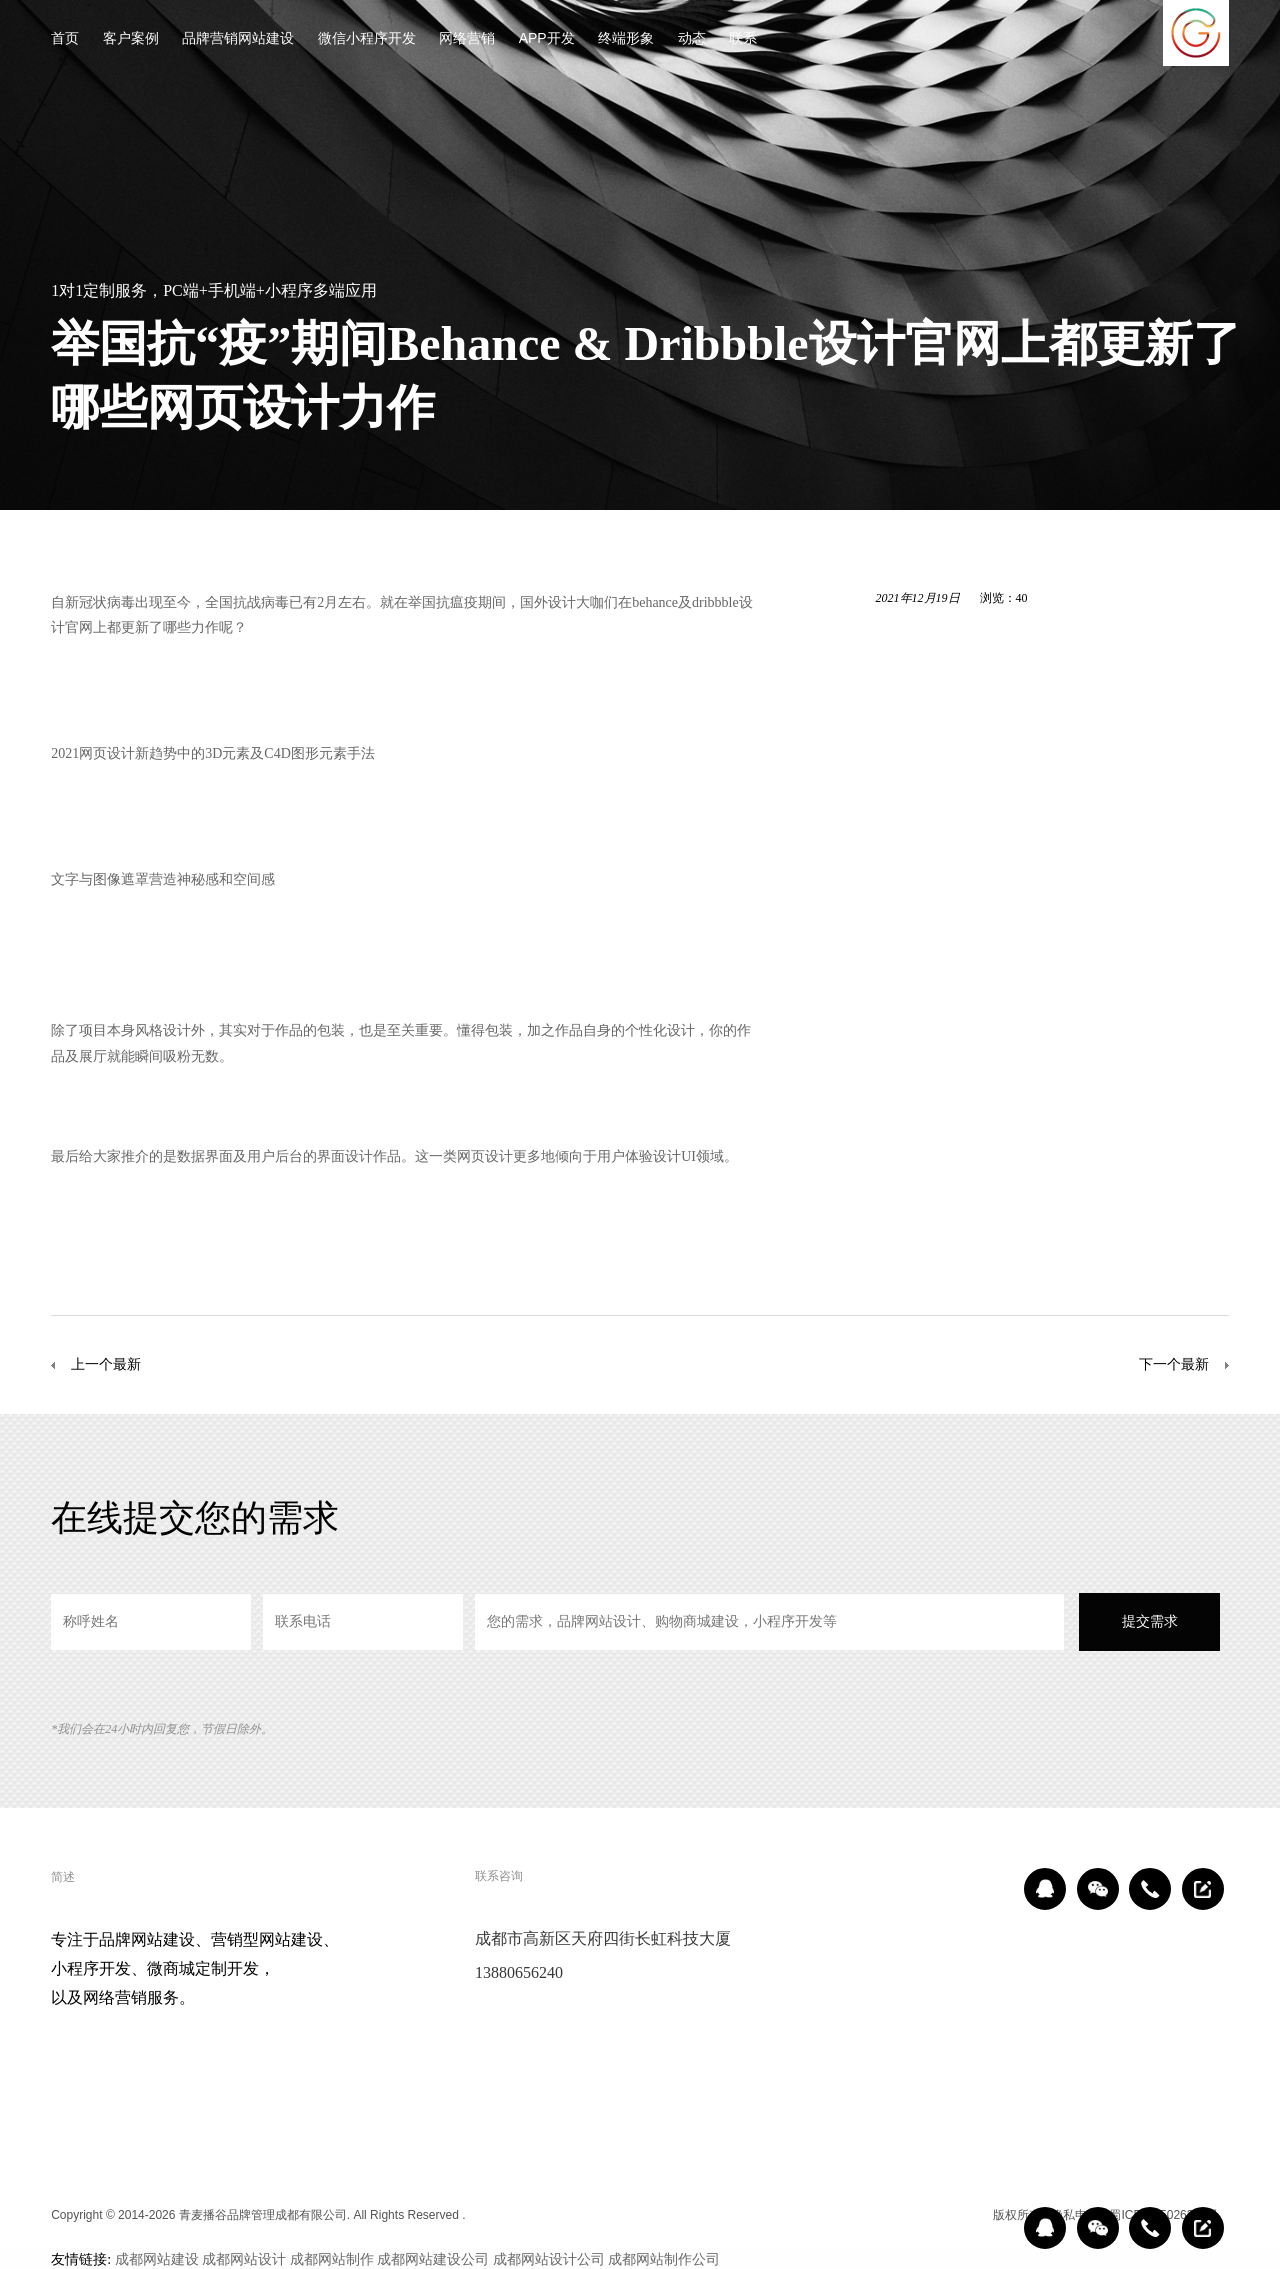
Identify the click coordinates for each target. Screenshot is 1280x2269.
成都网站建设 (157, 2259)
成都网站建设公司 (433, 2259)
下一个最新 (1174, 1364)
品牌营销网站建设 (238, 39)
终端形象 (626, 39)
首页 (65, 39)
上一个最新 (106, 1364)
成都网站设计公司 (549, 2259)
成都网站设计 (244, 2259)
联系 (743, 39)
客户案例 (131, 39)
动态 (692, 39)
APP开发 (547, 39)
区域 (968, 2215)
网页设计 (107, 753)
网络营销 (467, 39)
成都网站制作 (332, 2259)
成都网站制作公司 (664, 2259)
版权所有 (1017, 2215)
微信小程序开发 (367, 39)
